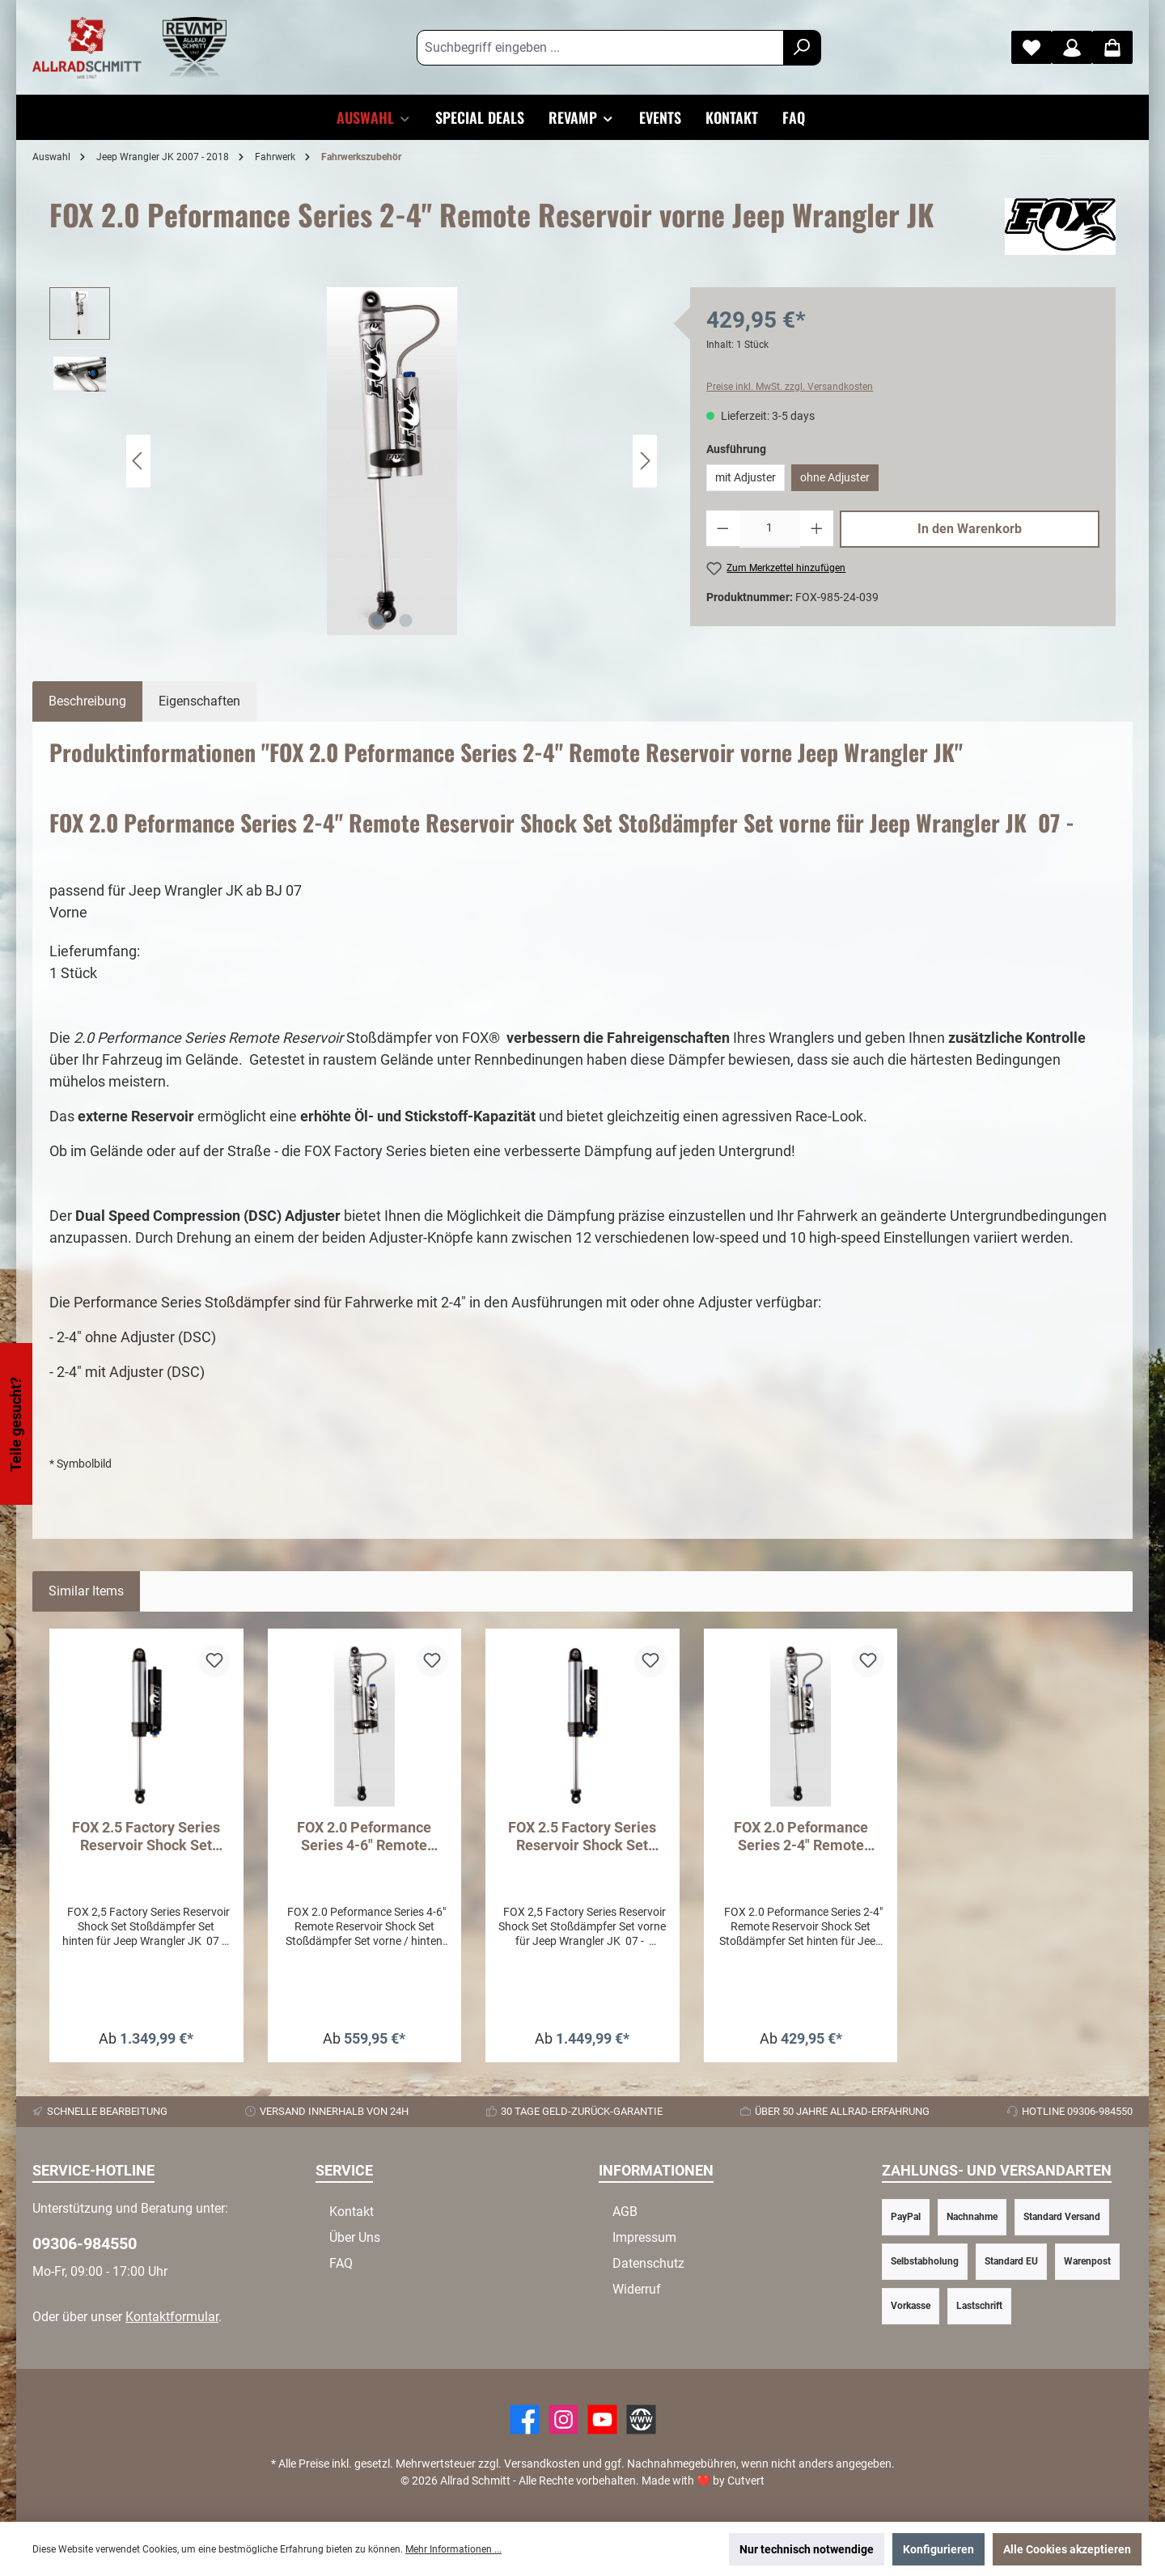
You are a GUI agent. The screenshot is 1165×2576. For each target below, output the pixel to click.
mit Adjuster (745, 477)
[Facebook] (524, 2419)
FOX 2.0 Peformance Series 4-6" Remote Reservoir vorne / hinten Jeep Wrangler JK (364, 1836)
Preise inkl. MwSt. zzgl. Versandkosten (789, 386)
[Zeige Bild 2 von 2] (406, 620)
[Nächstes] (645, 460)
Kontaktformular (171, 2316)
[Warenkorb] (1112, 47)
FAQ (341, 2263)
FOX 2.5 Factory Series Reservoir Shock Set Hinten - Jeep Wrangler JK (146, 1836)
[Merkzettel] (1031, 47)
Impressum (644, 2237)
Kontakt (351, 2211)
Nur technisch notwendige (806, 2549)
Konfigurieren (938, 2549)
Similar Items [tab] (86, 1591)
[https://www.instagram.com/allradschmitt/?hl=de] (563, 2419)
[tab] (87, 701)
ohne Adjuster (835, 477)
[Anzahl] (770, 529)
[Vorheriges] (138, 460)
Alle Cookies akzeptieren (1067, 2549)
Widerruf (636, 2289)
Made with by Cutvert (703, 2480)
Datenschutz (648, 2263)
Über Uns (354, 2237)
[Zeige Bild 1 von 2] (377, 620)
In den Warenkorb (969, 528)
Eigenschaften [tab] (199, 701)
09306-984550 (84, 2243)
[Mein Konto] (1072, 47)
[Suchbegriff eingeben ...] (600, 48)
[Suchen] (802, 48)
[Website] (641, 2419)
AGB (625, 2211)
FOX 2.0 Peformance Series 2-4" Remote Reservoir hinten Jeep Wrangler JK (800, 1836)
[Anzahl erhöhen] (816, 529)
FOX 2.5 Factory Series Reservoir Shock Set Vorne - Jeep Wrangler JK (582, 1836)
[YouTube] (602, 2419)
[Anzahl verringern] (722, 529)
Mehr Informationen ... (453, 2549)
